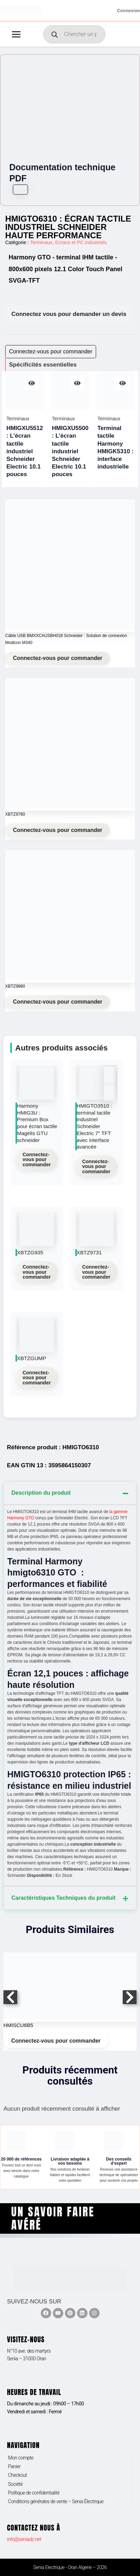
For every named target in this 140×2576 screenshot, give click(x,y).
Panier (14, 2466)
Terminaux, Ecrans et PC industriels (68, 242)
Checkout (17, 2475)
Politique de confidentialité (33, 2493)
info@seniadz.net (24, 2539)
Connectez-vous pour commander (57, 658)
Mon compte (21, 2458)
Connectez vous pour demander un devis (69, 314)
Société (15, 2484)
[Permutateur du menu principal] (16, 34)
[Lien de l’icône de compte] (128, 10)
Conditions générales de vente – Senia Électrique (55, 2501)
